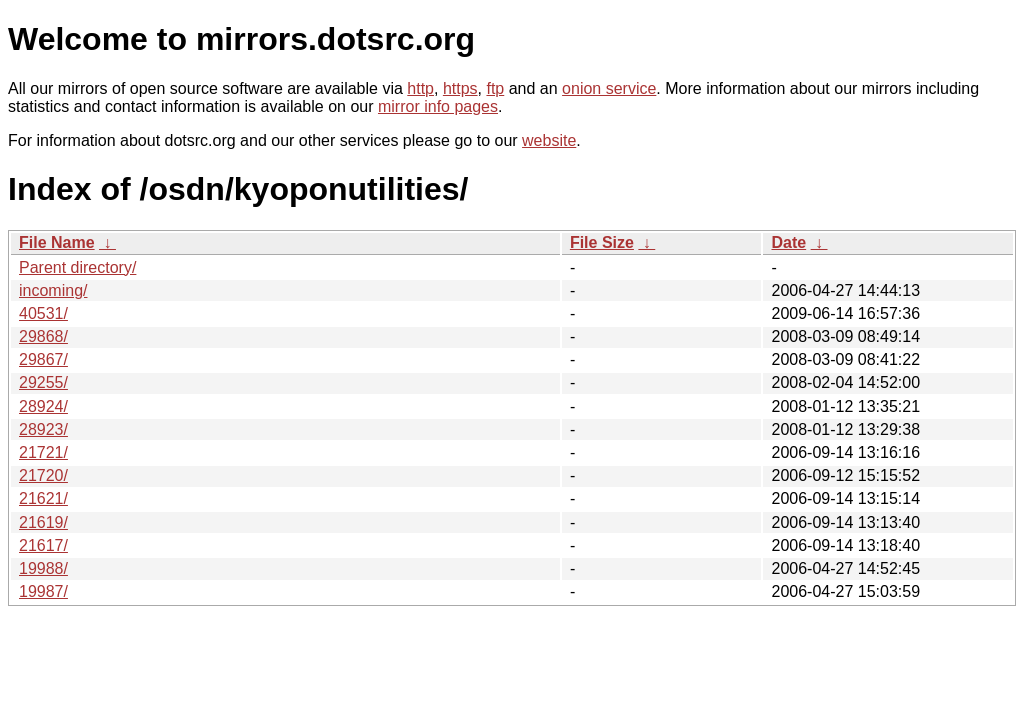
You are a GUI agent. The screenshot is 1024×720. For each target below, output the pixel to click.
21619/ (43, 522)
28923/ (43, 429)
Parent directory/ (77, 267)
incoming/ (53, 290)
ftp (495, 88)
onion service (609, 88)
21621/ (43, 498)
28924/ (43, 406)
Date (788, 242)
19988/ (43, 568)
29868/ (43, 336)
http (420, 88)
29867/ (43, 359)
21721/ (43, 452)
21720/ (43, 475)
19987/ (43, 591)
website (549, 140)
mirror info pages (438, 106)
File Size (602, 242)
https (460, 88)
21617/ (43, 545)
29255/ (43, 382)
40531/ (43, 313)
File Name (57, 242)
